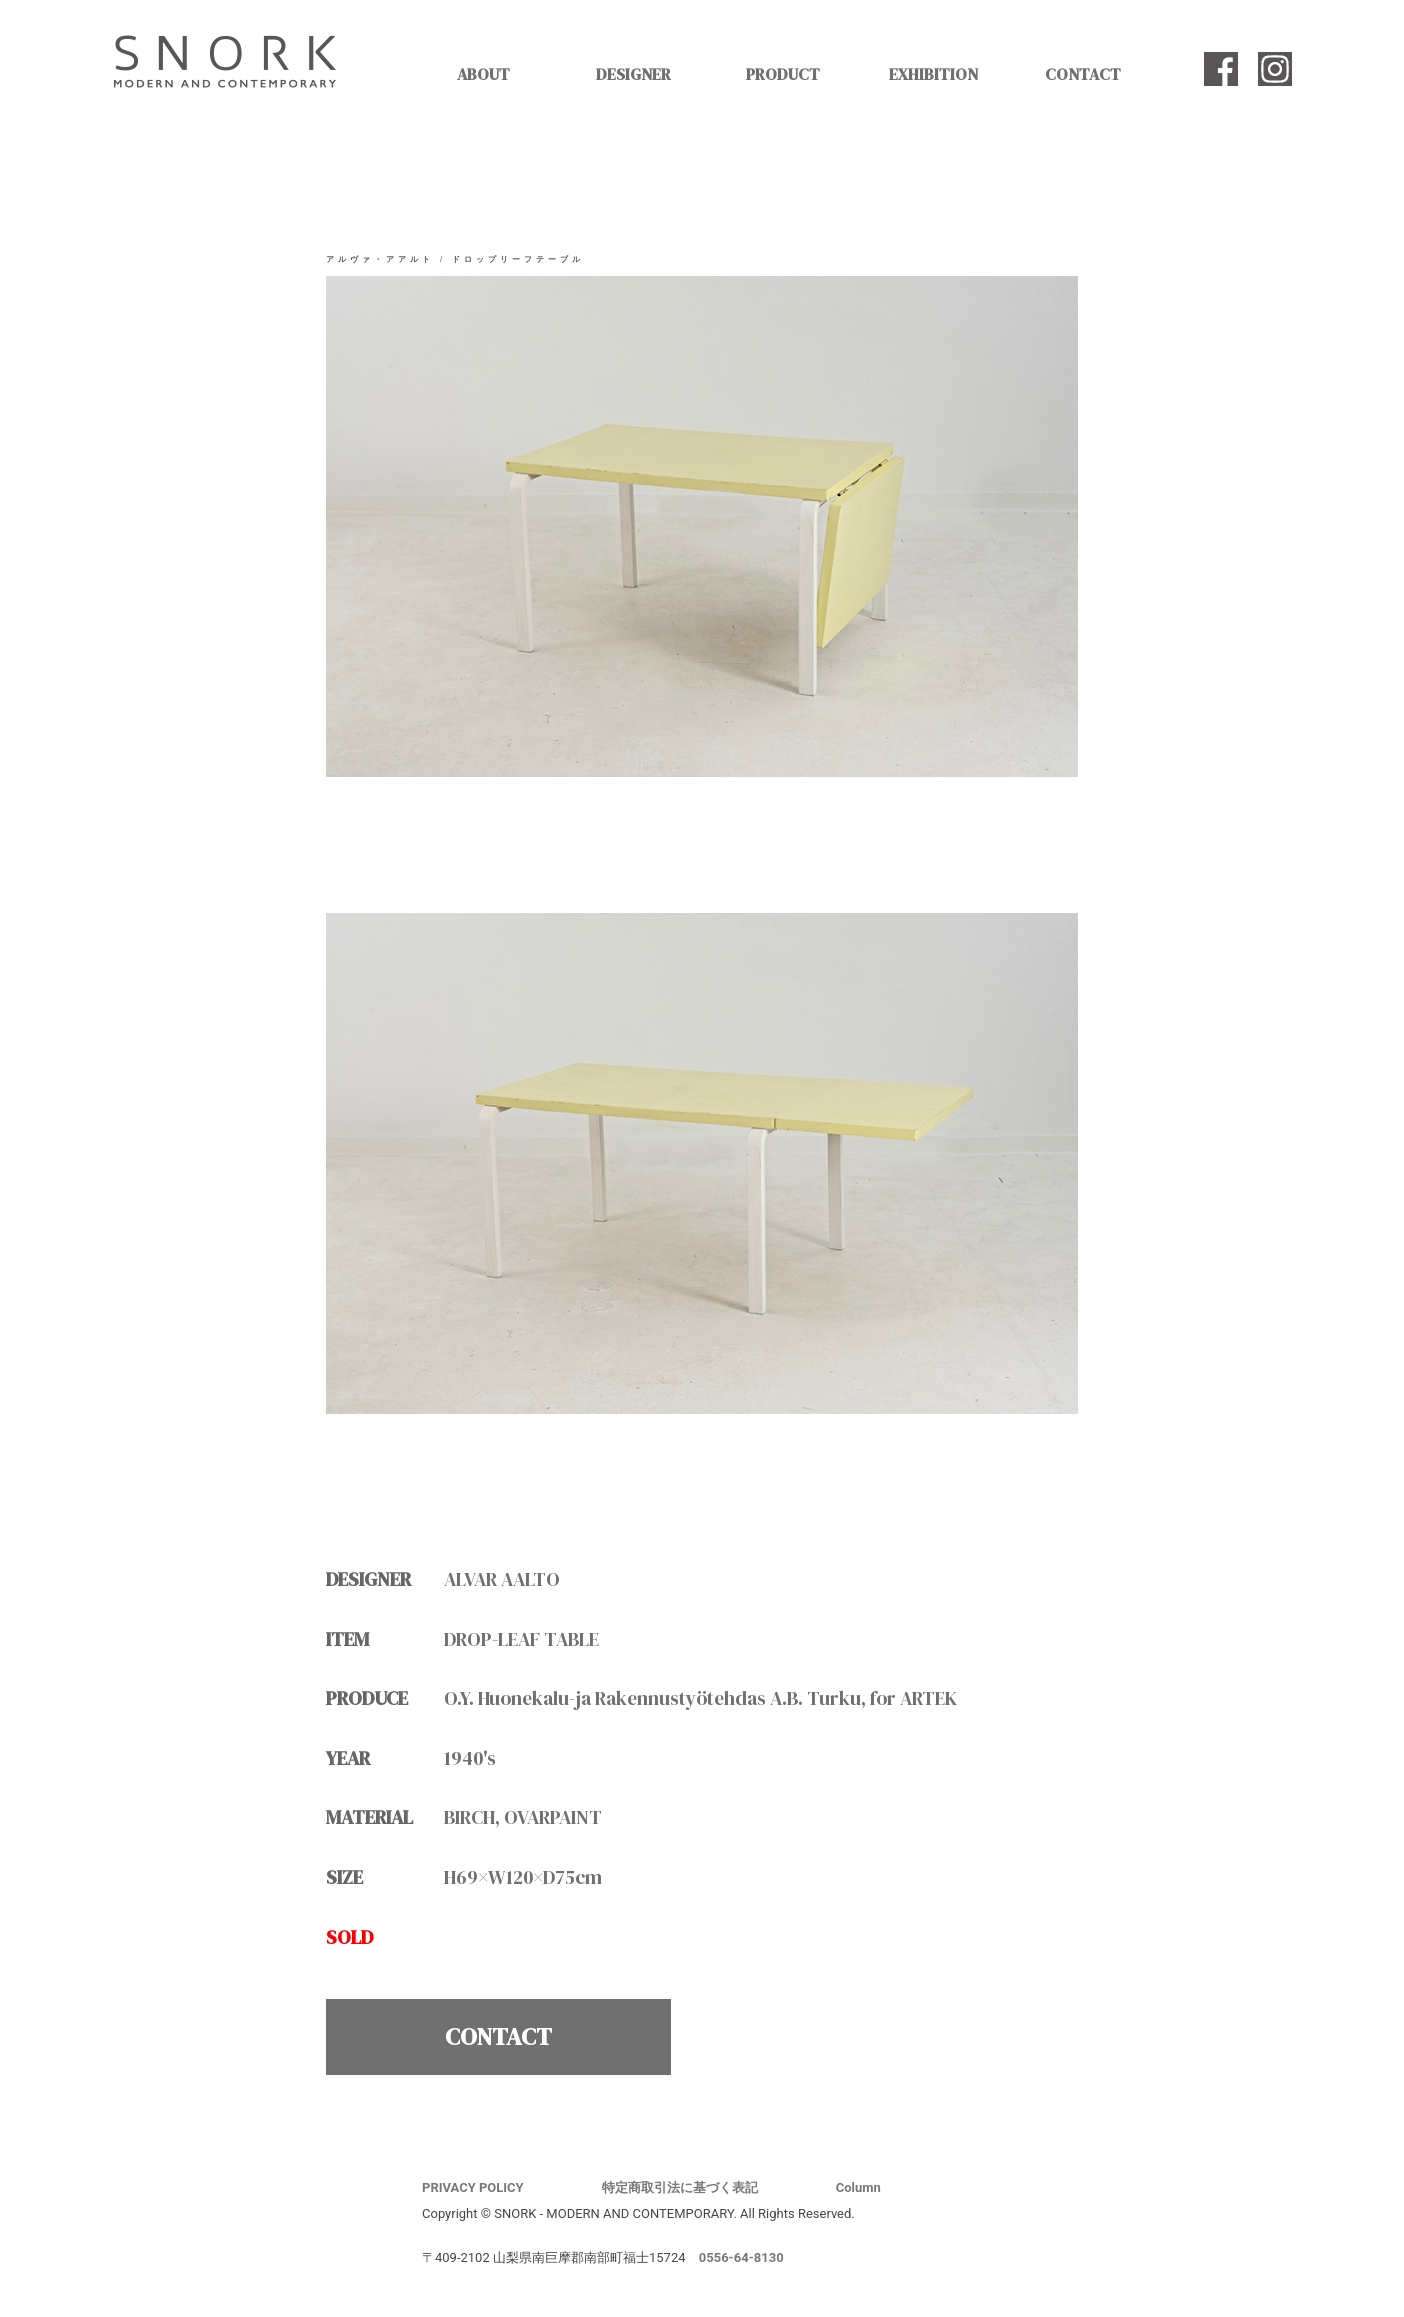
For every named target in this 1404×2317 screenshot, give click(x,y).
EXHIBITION (933, 74)
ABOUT (483, 74)
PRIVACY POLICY (473, 2187)
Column (858, 2187)
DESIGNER (633, 74)
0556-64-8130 (741, 2257)
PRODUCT (783, 74)
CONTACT (1083, 74)
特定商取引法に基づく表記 (680, 2187)
